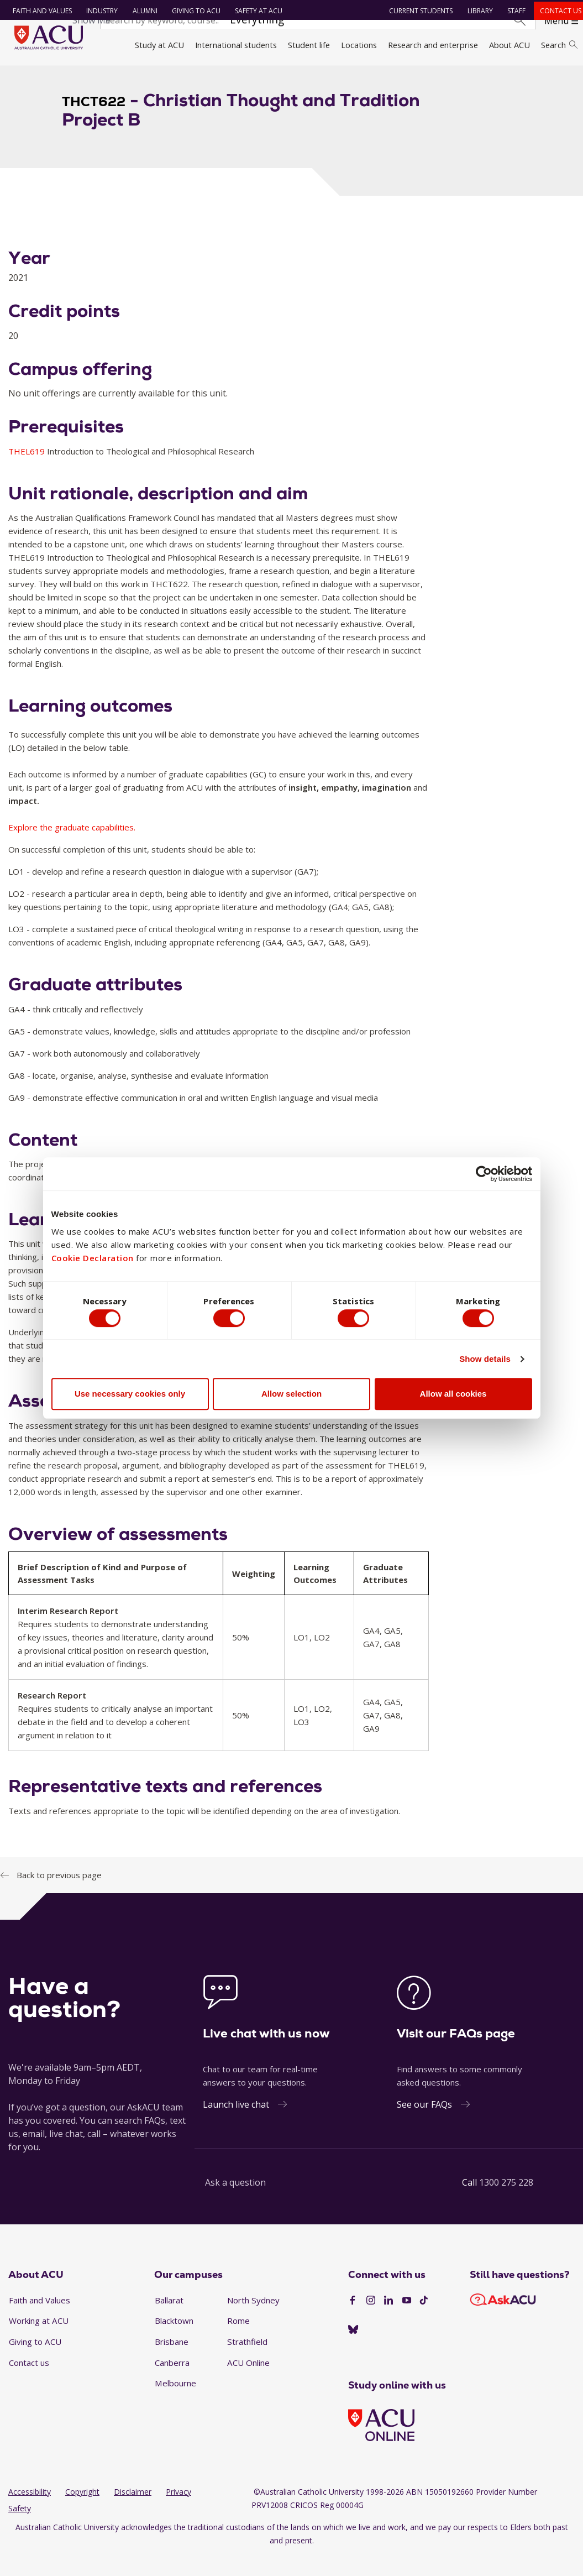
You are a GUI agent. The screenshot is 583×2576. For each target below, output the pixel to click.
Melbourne (175, 2402)
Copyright (82, 2511)
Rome (238, 2340)
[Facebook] (352, 2320)
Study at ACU (159, 44)
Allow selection (291, 1396)
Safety (19, 2528)
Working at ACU (39, 2340)
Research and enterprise (433, 44)
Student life (309, 44)
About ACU (509, 44)
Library (476, 10)
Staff (512, 10)
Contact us (556, 10)
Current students (416, 10)
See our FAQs (424, 2124)
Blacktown (174, 2340)
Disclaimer (132, 2511)
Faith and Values (37, 10)
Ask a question (235, 2202)
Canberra (172, 2381)
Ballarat (169, 2319)
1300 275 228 (506, 2202)
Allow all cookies (453, 1396)
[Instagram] (370, 2320)
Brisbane (171, 2361)
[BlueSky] (353, 2349)
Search (559, 44)
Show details (485, 1361)
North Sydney (253, 2319)
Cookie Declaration (92, 1255)
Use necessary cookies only (130, 1396)
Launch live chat (236, 2124)
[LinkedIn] (388, 2320)
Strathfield (247, 2361)
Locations (359, 44)
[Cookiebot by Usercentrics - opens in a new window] (483, 1171)
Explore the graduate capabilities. (71, 847)
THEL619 (27, 470)
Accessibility (29, 2511)
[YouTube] (406, 2320)
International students (236, 44)
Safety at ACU (254, 10)
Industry (97, 10)
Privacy (178, 2511)
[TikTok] (424, 2320)
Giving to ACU (191, 10)
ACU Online (248, 2381)
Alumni (140, 10)
